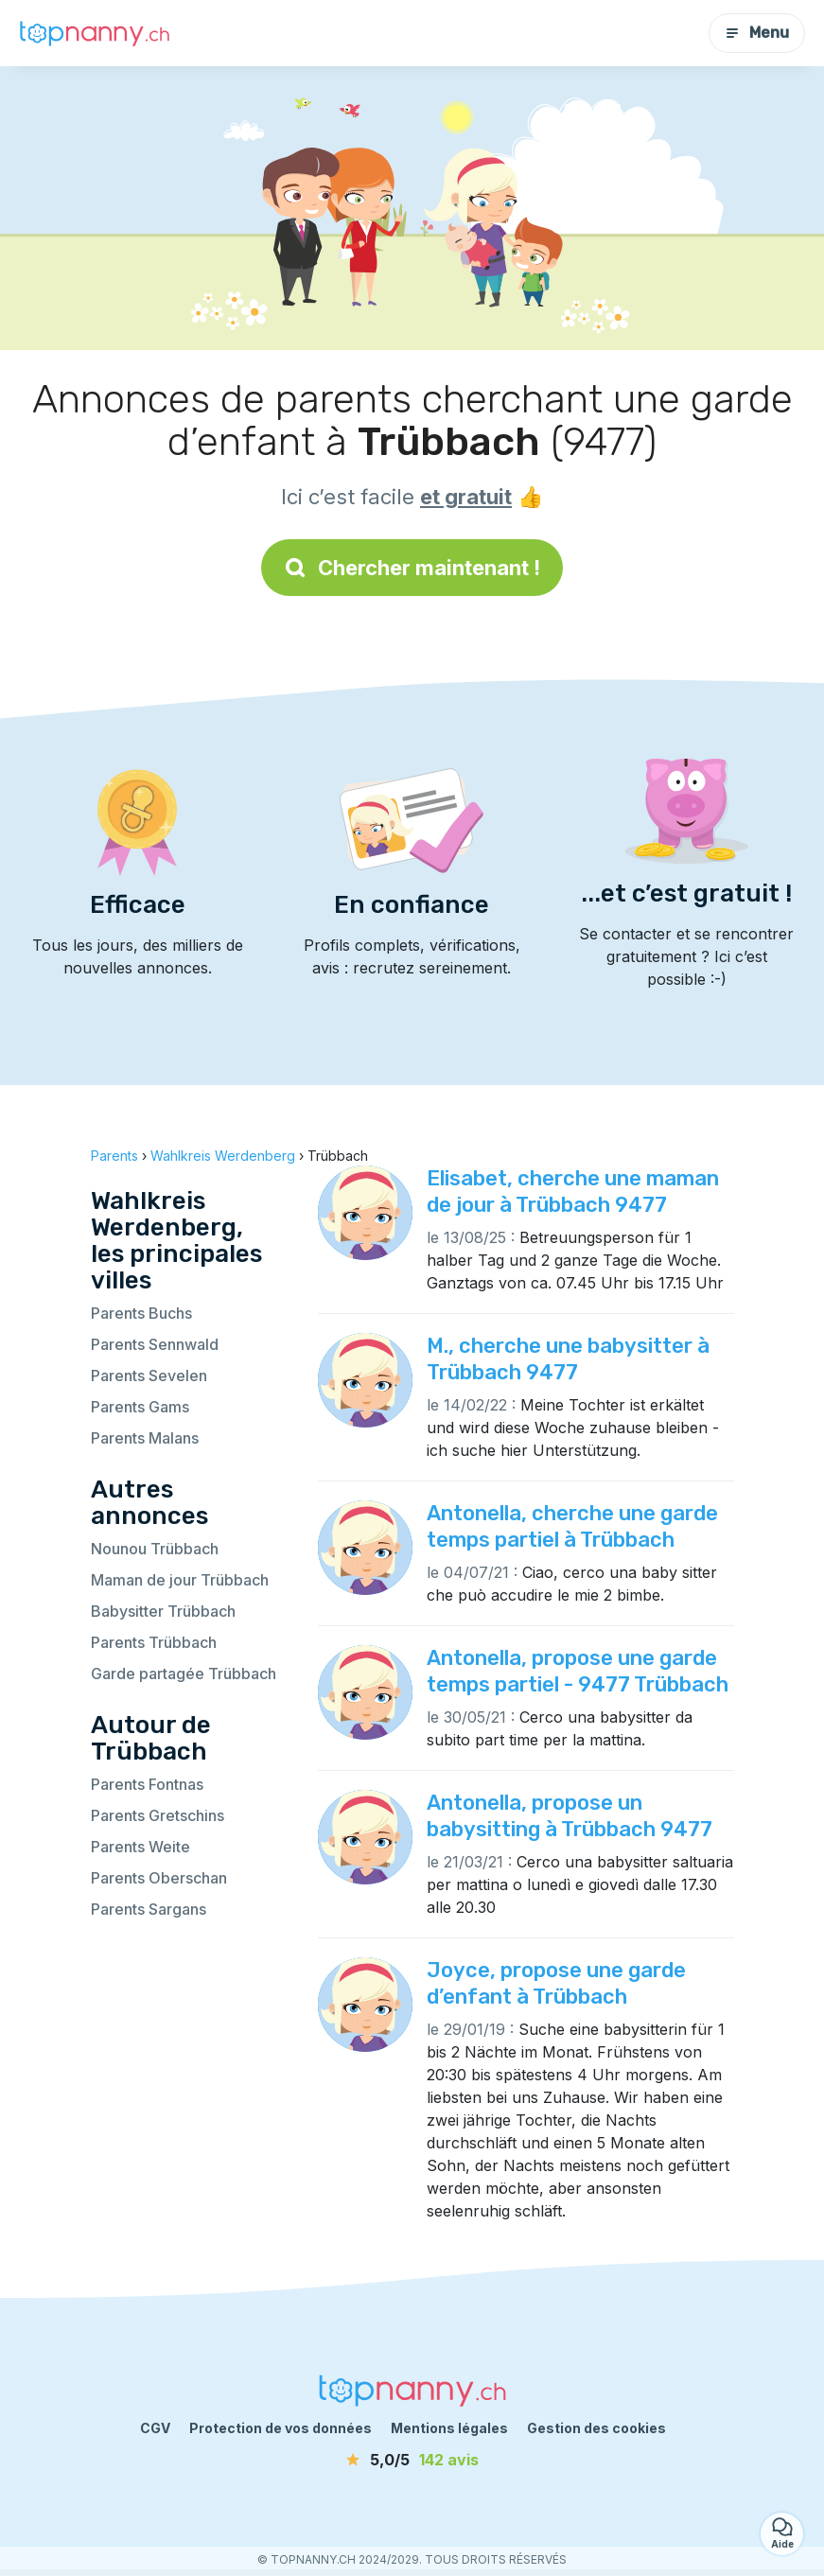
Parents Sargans (148, 1909)
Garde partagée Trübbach (183, 1673)
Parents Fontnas (147, 1784)
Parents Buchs (141, 1313)
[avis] (412, 2459)
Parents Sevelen (149, 1375)
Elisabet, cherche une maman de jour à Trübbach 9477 (573, 1191)
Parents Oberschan (159, 1877)
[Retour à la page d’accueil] (94, 33)
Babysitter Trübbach (163, 1611)
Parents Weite (140, 1846)
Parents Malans (145, 1437)
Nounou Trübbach (155, 1548)
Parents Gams (140, 1406)
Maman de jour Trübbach (180, 1579)
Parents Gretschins (157, 1815)
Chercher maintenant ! (412, 567)
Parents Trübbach (154, 1642)
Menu (757, 33)
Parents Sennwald (155, 1344)
